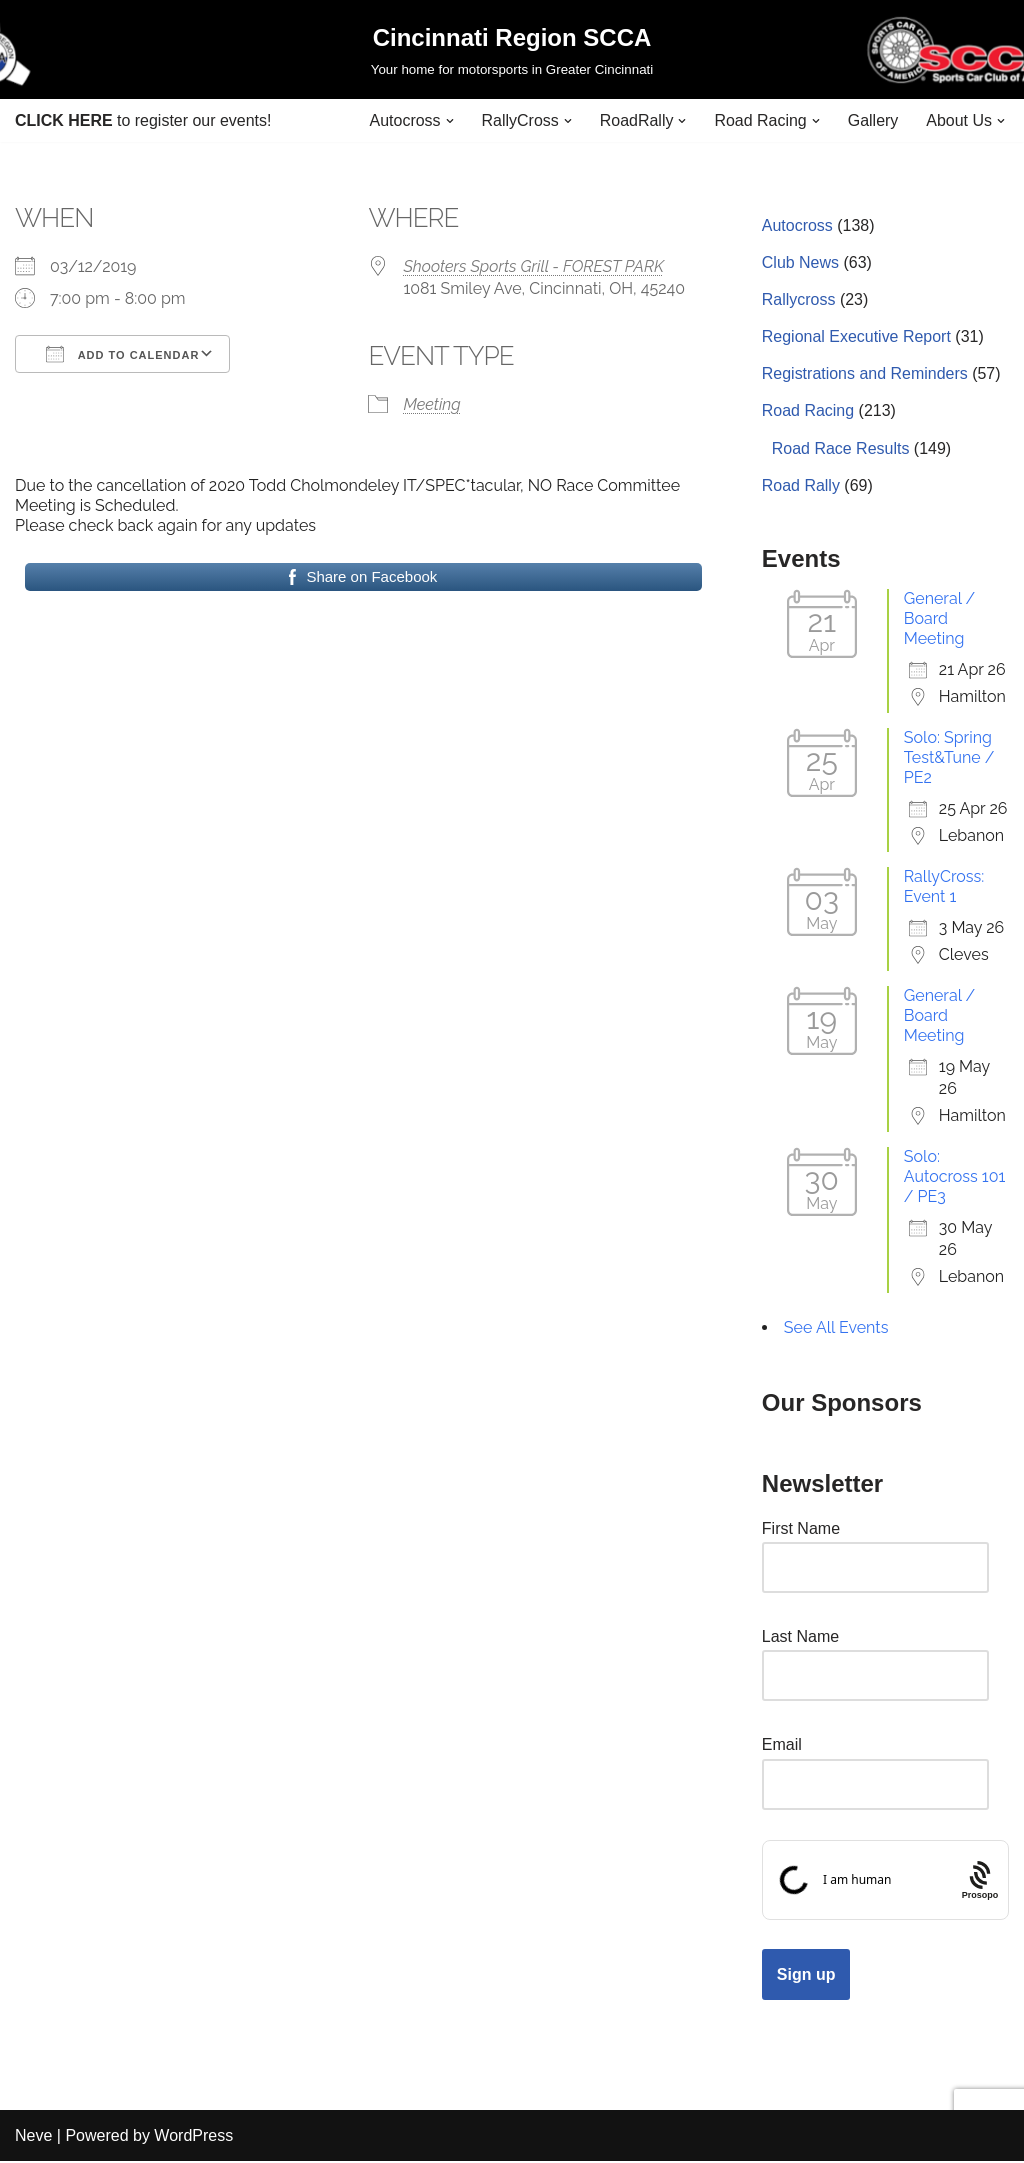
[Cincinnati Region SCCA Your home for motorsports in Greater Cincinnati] (512, 49)
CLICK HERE (64, 120)
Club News (800, 262)
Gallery (873, 120)
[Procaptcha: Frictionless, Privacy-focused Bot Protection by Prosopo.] (979, 1881)
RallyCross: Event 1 (944, 887)
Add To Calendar (122, 354)
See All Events (836, 1328)
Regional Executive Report (856, 337)
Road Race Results (841, 448)
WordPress (193, 2137)
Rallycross (799, 299)
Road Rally (801, 485)
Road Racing (808, 411)
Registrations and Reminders (865, 374)
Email (782, 1746)
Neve (33, 2137)
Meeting (431, 404)
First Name (801, 1529)
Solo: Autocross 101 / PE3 (955, 1177)
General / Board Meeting (939, 619)
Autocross (797, 225)
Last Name (800, 1637)
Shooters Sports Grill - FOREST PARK (533, 266)
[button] (449, 121)
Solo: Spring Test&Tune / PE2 (949, 758)
